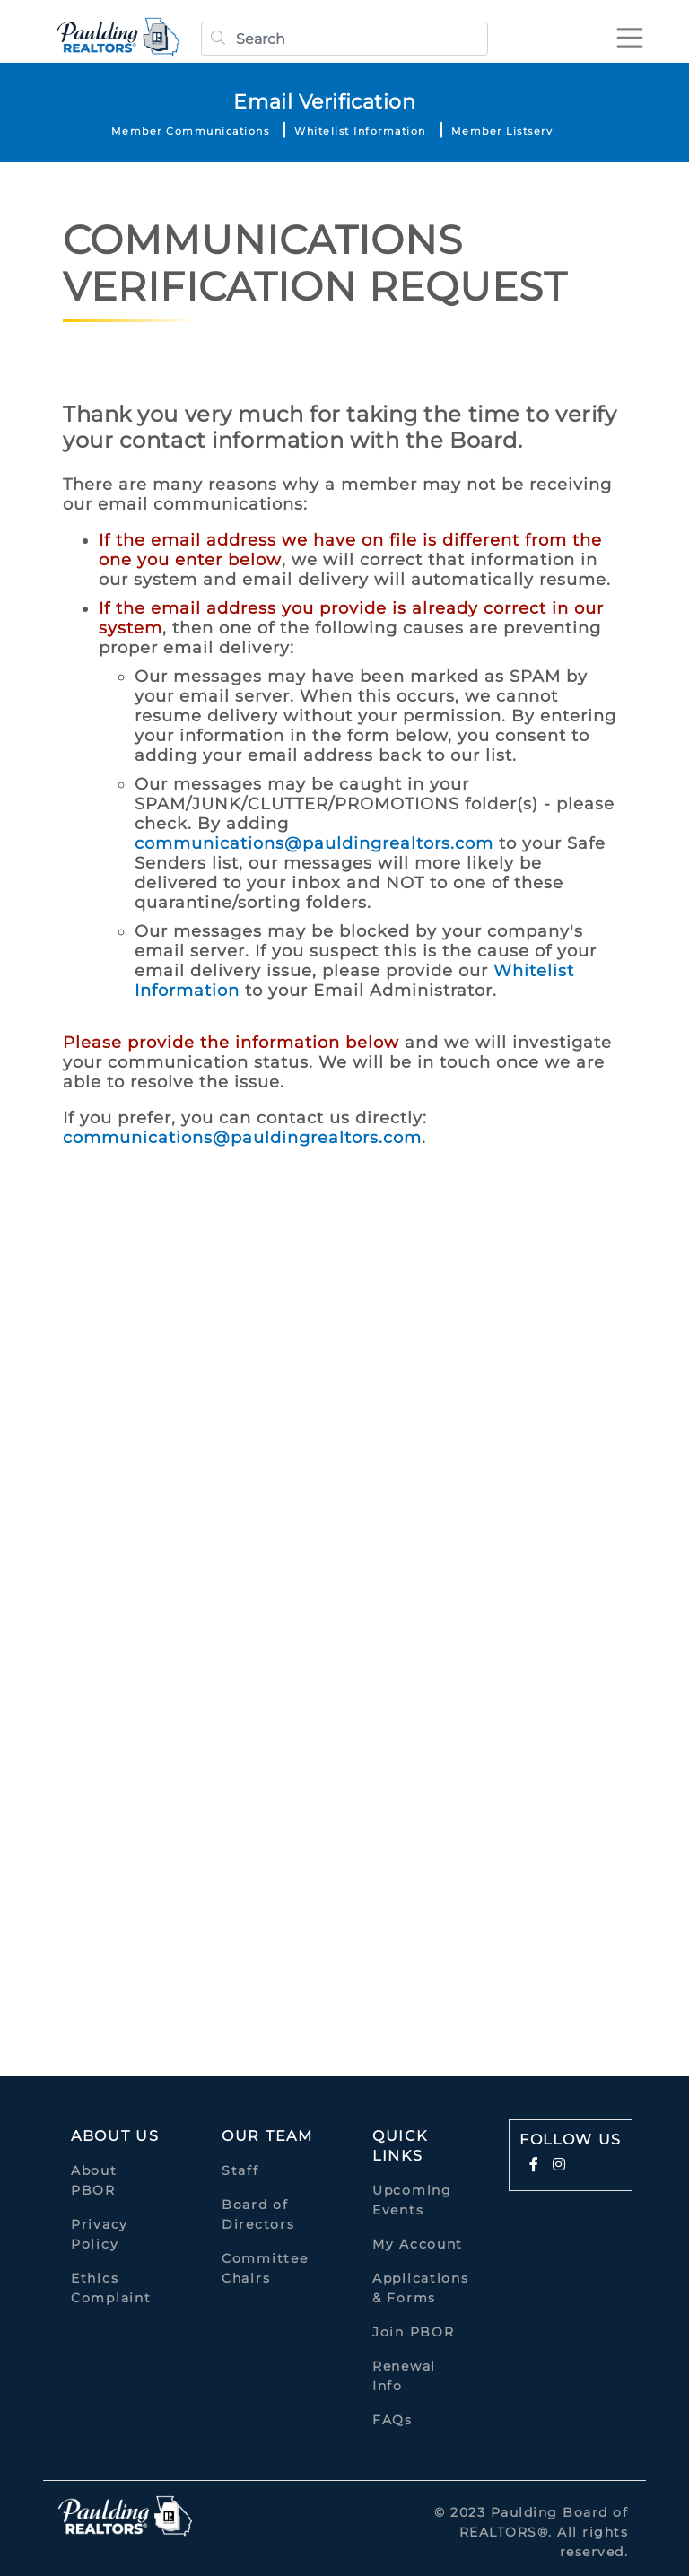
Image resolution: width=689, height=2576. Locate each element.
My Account (417, 2244)
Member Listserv (502, 131)
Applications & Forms (420, 2288)
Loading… (332, 1590)
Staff (240, 2170)
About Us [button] (115, 2135)
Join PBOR (413, 2332)
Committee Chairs (265, 2268)
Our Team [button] (267, 2135)
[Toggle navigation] (630, 38)
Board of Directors (258, 2214)
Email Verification (324, 102)
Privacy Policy (99, 2234)
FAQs (392, 2420)
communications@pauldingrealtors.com (314, 843)
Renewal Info (404, 2376)
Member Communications (190, 131)
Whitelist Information (360, 131)
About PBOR (94, 2180)
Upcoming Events (412, 2200)
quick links (400, 2145)
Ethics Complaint (111, 2288)
